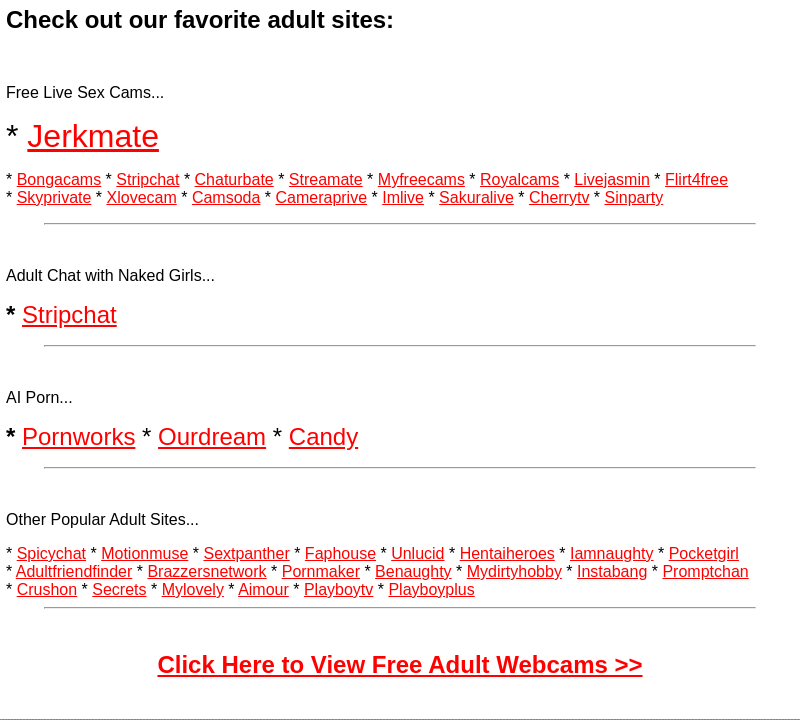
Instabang (612, 571)
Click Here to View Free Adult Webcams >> (399, 664)
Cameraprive (321, 197)
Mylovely (193, 589)
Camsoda (226, 197)
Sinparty (634, 197)
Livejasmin (612, 179)
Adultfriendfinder (74, 571)
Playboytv (338, 589)
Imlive (403, 197)
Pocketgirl (704, 553)
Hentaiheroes (507, 553)
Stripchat (147, 179)
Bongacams (59, 179)
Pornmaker (321, 571)
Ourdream (212, 436)
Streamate (326, 179)
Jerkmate (93, 136)
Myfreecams (421, 179)
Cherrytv (559, 197)
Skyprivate (54, 197)
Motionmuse (144, 553)
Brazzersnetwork (206, 571)
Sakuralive (476, 197)
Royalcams (519, 179)
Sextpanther (246, 553)
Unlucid (417, 553)
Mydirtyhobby (514, 571)
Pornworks (78, 436)
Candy (323, 436)
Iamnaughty (612, 553)
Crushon (47, 589)
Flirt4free (696, 179)
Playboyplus (431, 589)
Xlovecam (142, 197)
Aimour (263, 589)
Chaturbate (234, 179)
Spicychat (51, 553)
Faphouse (340, 553)
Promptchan (705, 571)
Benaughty (413, 571)
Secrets (119, 589)
